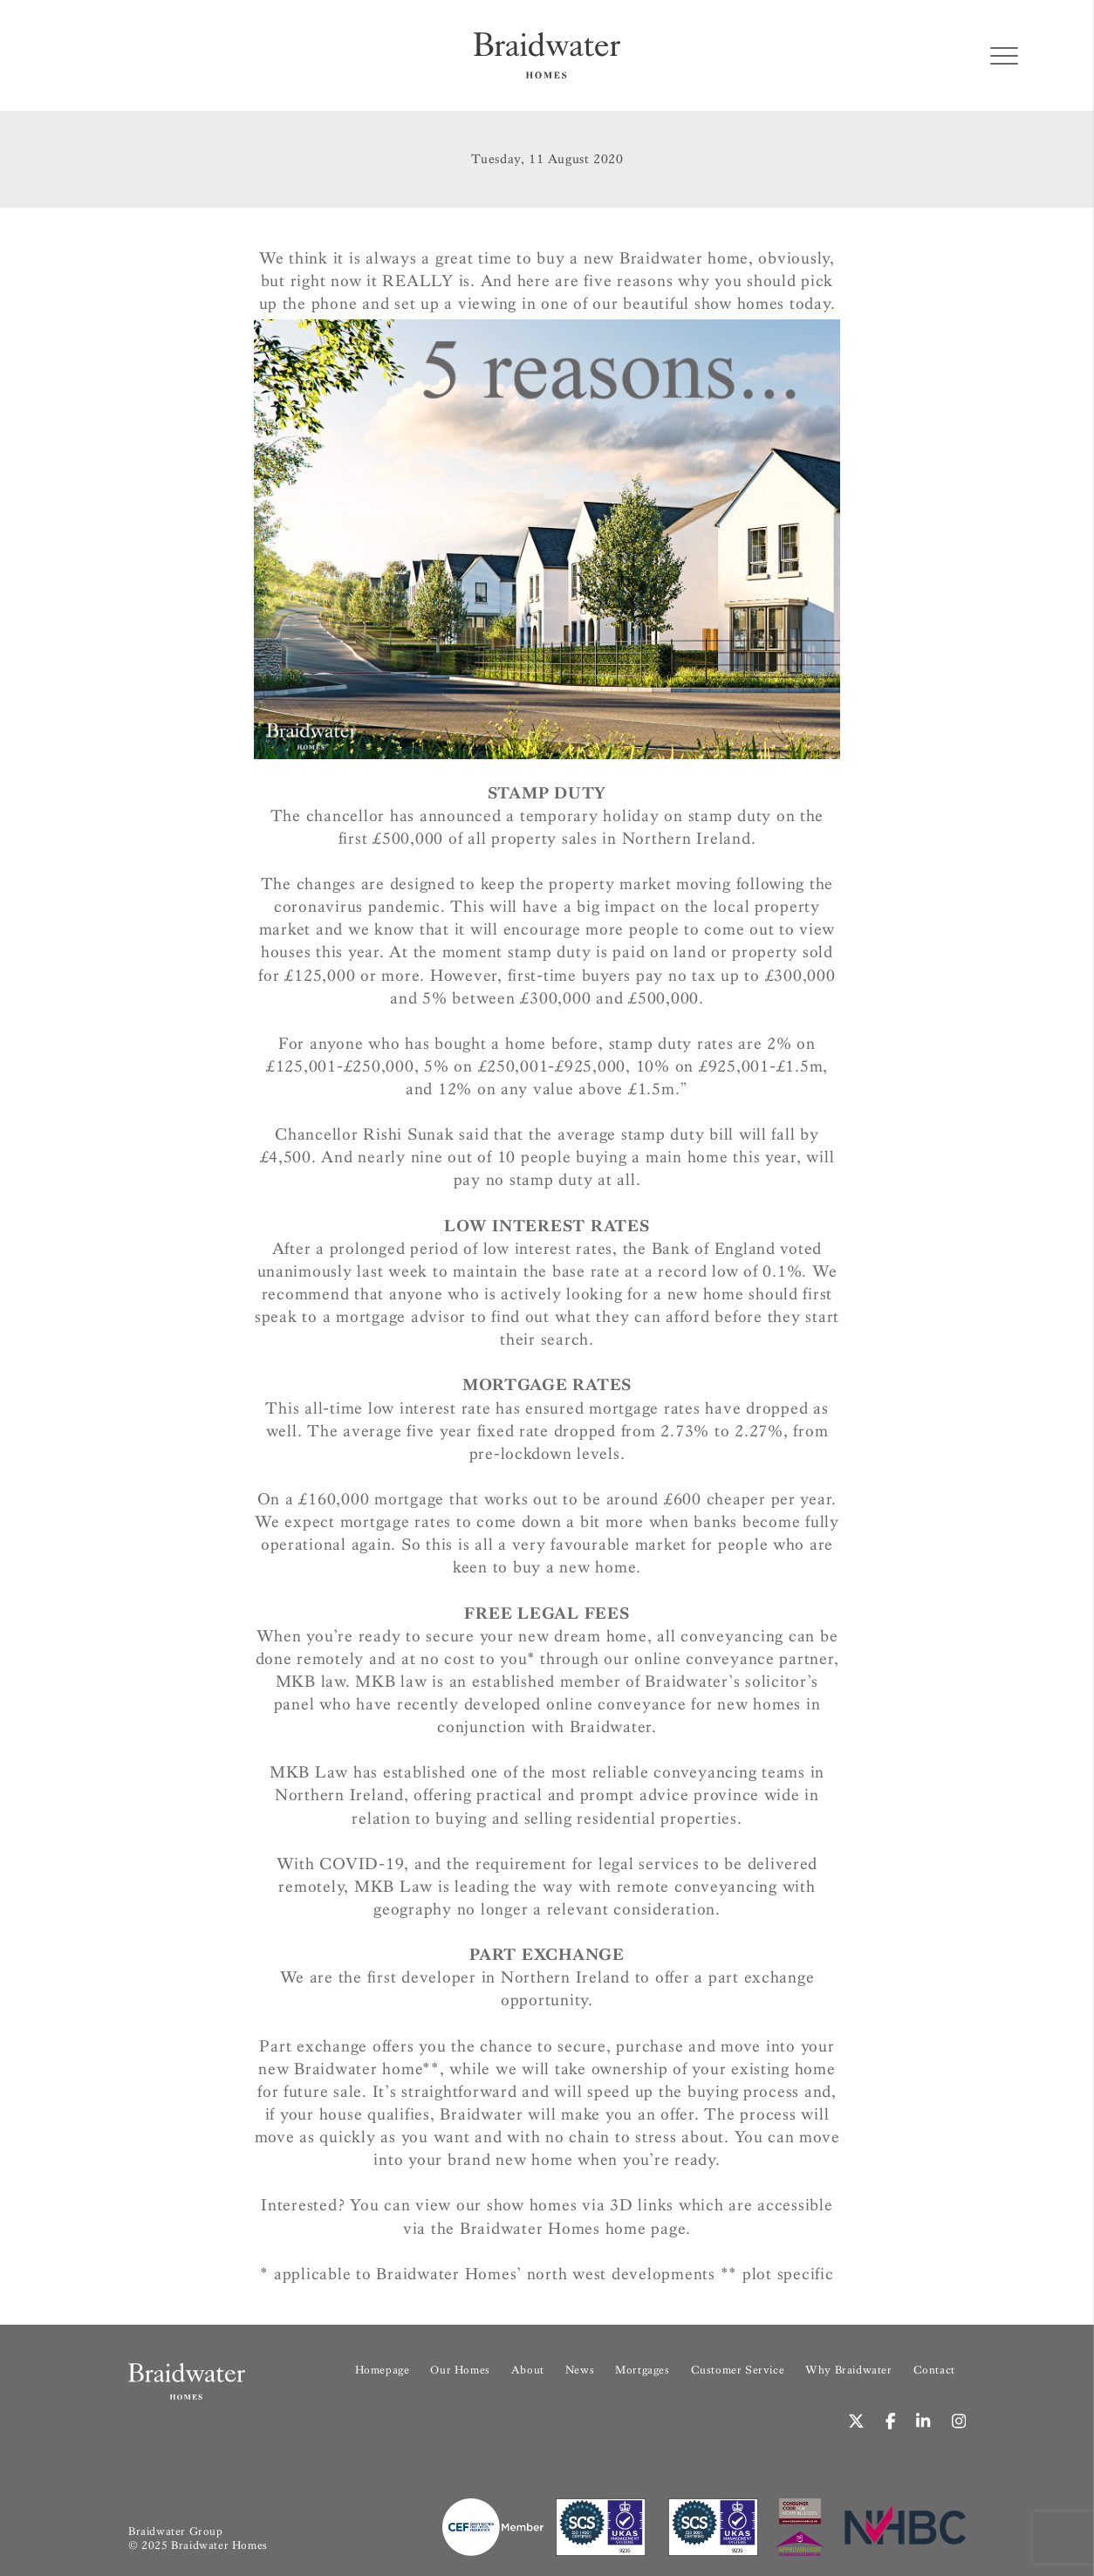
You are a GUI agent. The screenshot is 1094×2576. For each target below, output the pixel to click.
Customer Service (738, 2369)
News (579, 2369)
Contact (934, 2369)
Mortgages (642, 2369)
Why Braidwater (848, 2369)
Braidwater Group (175, 2531)
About (527, 2369)
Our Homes (459, 2369)
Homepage (382, 2369)
